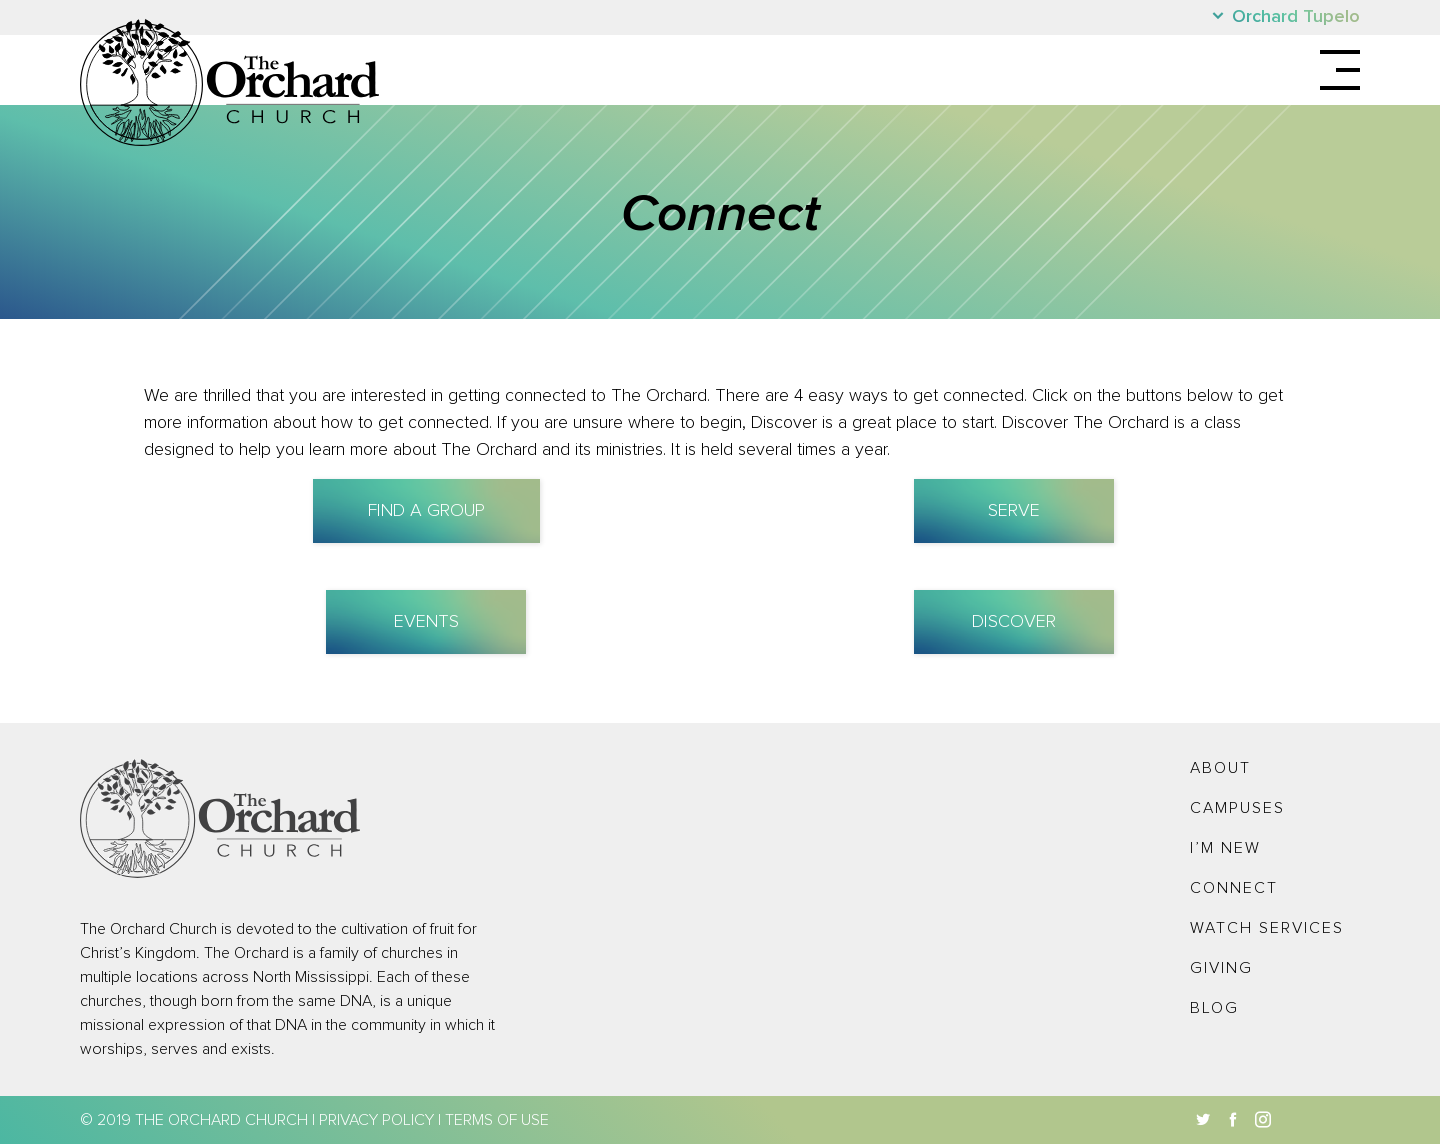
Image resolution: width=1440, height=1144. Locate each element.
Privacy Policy (376, 1120)
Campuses (1237, 808)
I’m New (1225, 848)
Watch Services (1267, 928)
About (1220, 768)
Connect (1234, 888)
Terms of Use (497, 1120)
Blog (1214, 1008)
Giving (1221, 968)
